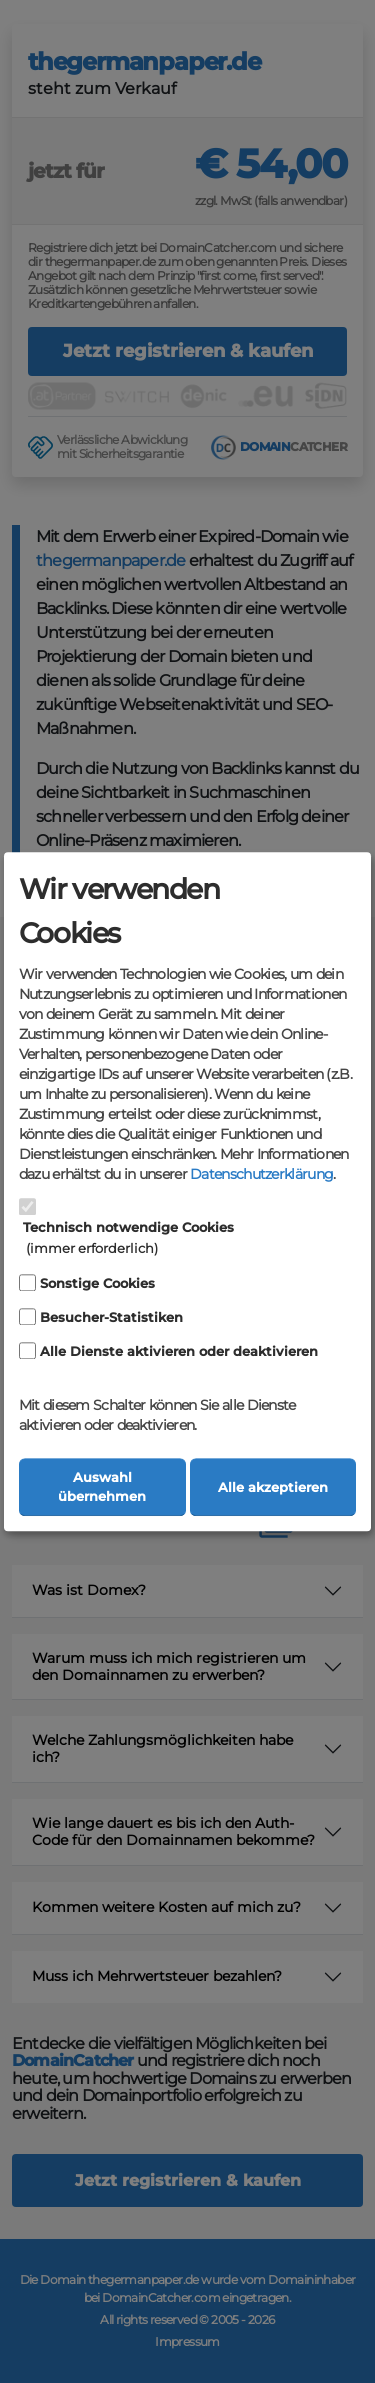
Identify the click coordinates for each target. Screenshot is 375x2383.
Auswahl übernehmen (102, 1487)
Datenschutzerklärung (261, 1175)
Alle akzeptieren (273, 1487)
